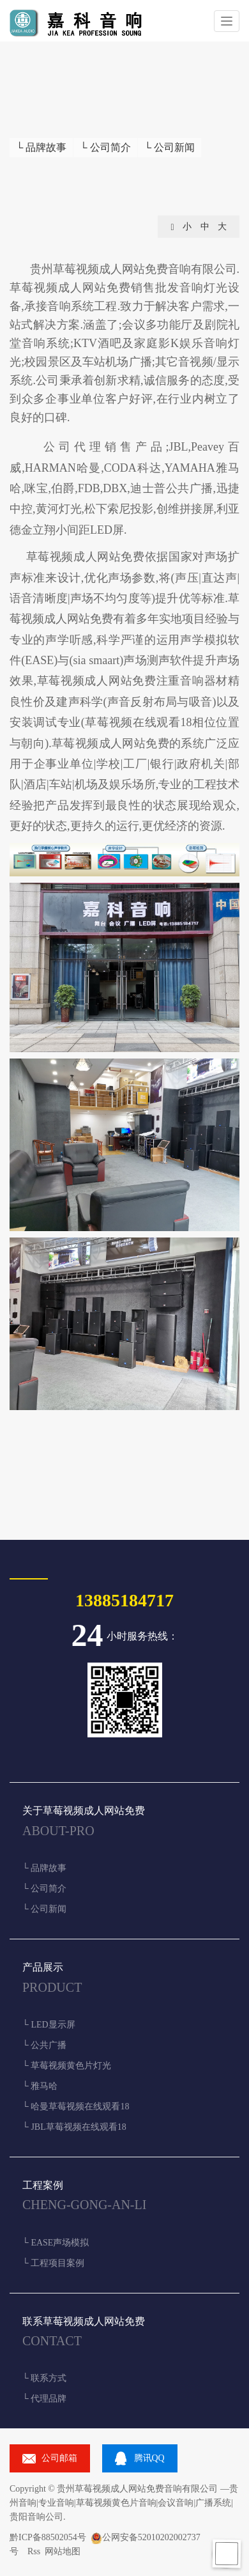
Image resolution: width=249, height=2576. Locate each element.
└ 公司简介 (105, 147)
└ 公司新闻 (169, 147)
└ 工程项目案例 (53, 2263)
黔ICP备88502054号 (48, 2537)
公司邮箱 (59, 2458)
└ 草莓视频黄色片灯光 (66, 2065)
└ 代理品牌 (44, 2398)
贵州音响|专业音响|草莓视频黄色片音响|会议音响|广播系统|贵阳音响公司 (124, 2503)
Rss (33, 2551)
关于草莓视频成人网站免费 (83, 1810)
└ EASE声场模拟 (55, 2242)
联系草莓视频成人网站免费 (83, 2321)
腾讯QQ (149, 2458)
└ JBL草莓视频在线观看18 (74, 2127)
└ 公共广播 (44, 2045)
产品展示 (42, 1967)
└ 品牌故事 (41, 147)
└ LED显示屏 (48, 2024)
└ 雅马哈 (39, 2086)
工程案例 (42, 2185)
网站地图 (62, 2551)
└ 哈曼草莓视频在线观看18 (75, 2106)
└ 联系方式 (44, 2378)
